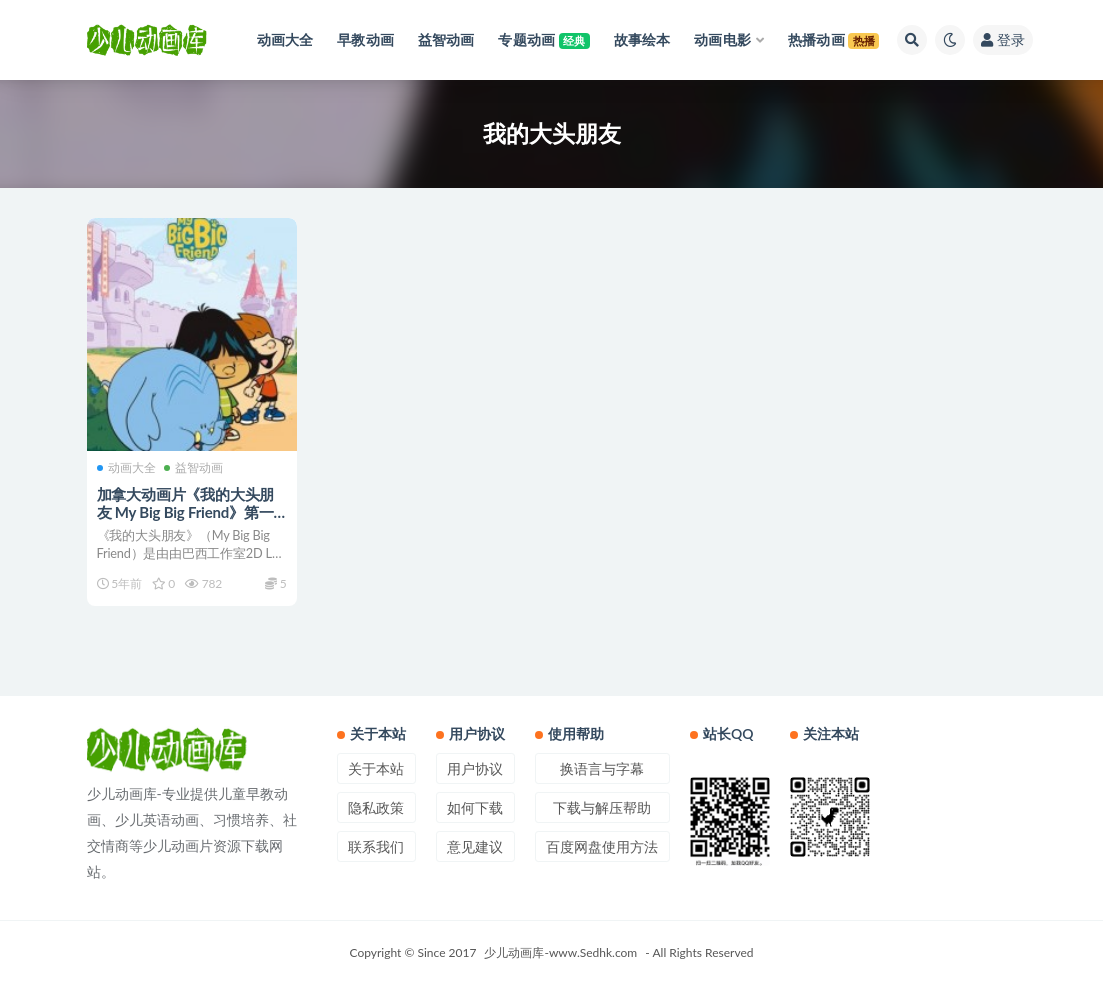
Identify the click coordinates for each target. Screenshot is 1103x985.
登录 (1003, 39)
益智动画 (193, 468)
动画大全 (126, 468)
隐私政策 (376, 807)
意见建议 (475, 846)
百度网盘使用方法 (602, 846)
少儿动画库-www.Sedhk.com (560, 952)
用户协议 (475, 768)
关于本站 (376, 768)
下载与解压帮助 (602, 807)
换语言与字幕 (602, 768)
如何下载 (475, 807)
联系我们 (376, 846)
